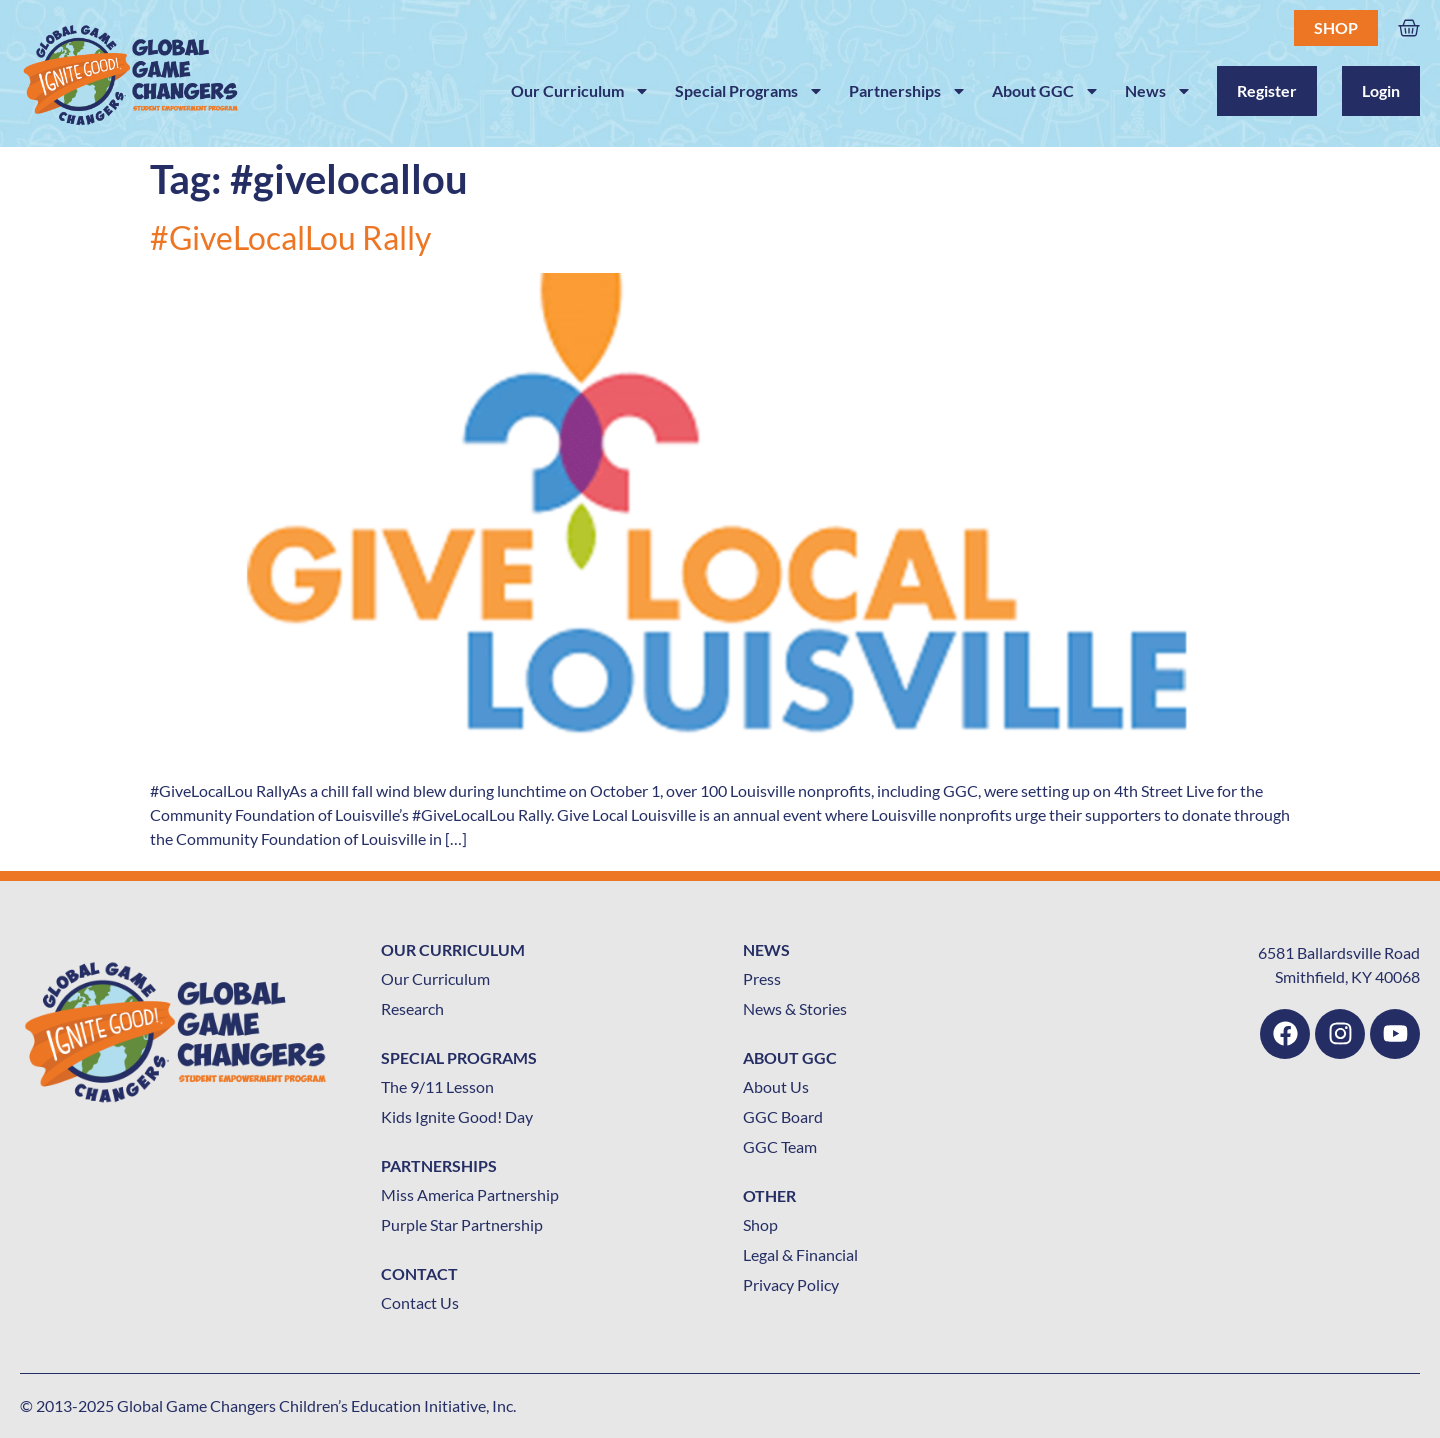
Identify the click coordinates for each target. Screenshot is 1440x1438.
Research (412, 1008)
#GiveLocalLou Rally (290, 237)
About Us (776, 1086)
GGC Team (780, 1146)
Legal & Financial (800, 1254)
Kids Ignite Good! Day (457, 1116)
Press (762, 978)
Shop (1336, 27)
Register (1267, 90)
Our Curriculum (580, 91)
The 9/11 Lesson (437, 1086)
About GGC (1046, 91)
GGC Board (783, 1116)
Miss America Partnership (470, 1194)
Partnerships (908, 91)
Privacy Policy (791, 1284)
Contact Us (420, 1302)
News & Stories (795, 1008)
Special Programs (749, 91)
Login (1381, 90)
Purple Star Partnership (462, 1224)
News (1158, 91)
